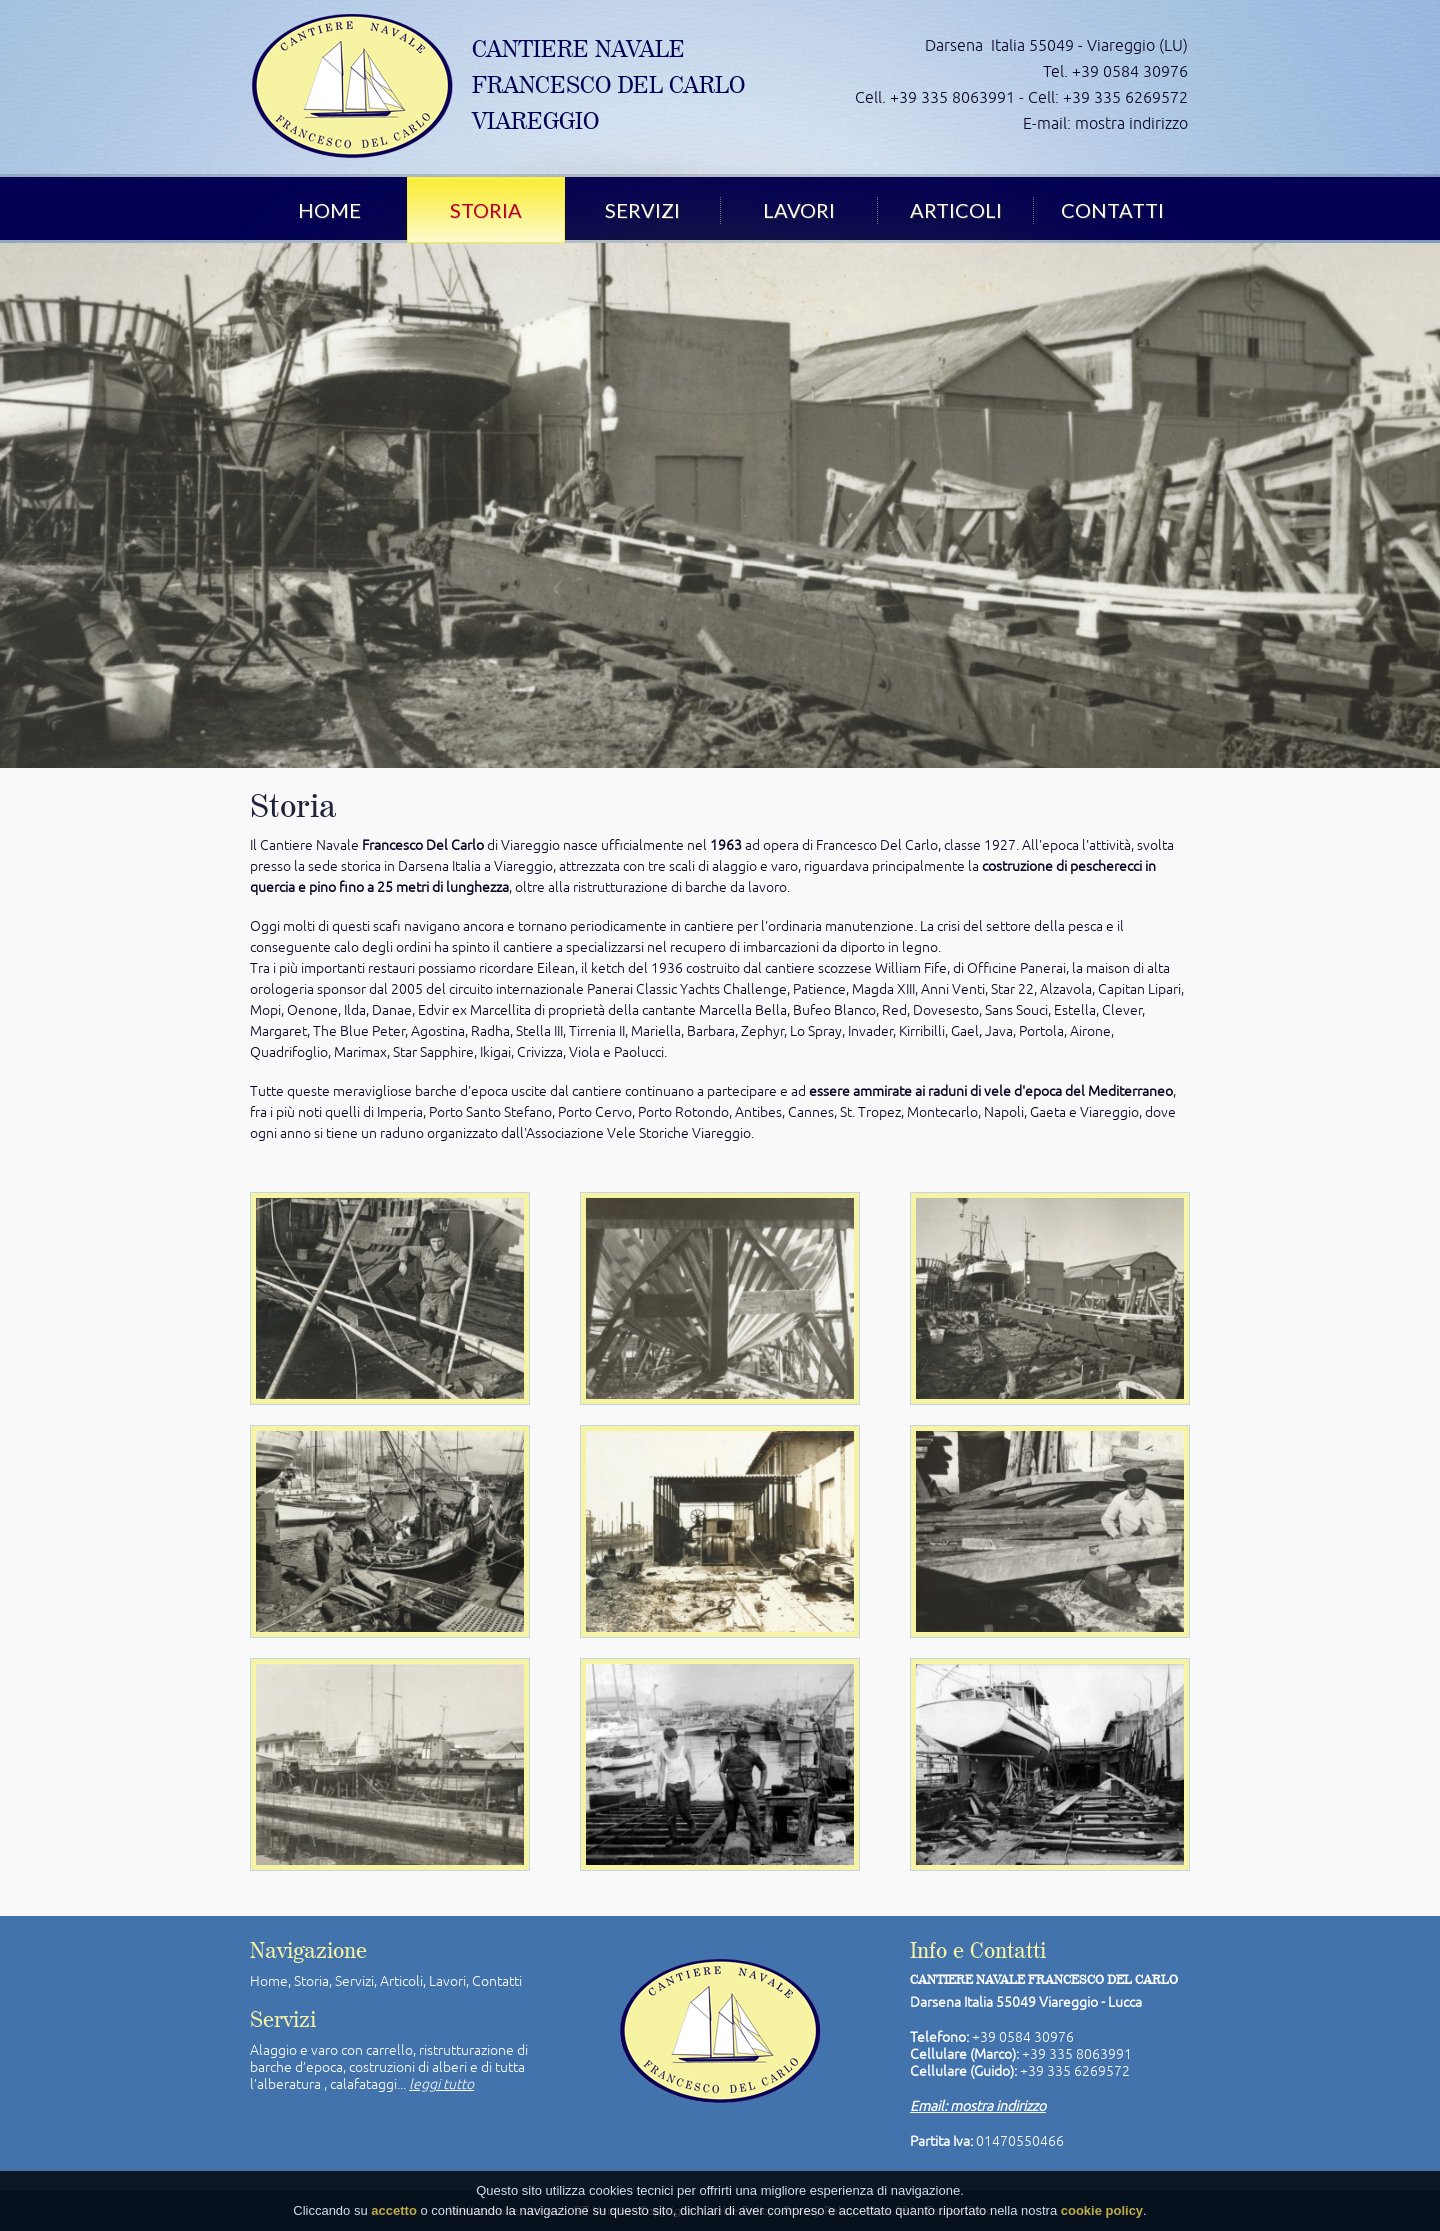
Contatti (1112, 210)
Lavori (799, 210)
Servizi (642, 210)
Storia (486, 210)
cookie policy (1102, 2212)
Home (329, 210)
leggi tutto (441, 2084)
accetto (394, 2212)
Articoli (956, 210)
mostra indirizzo (1131, 123)
